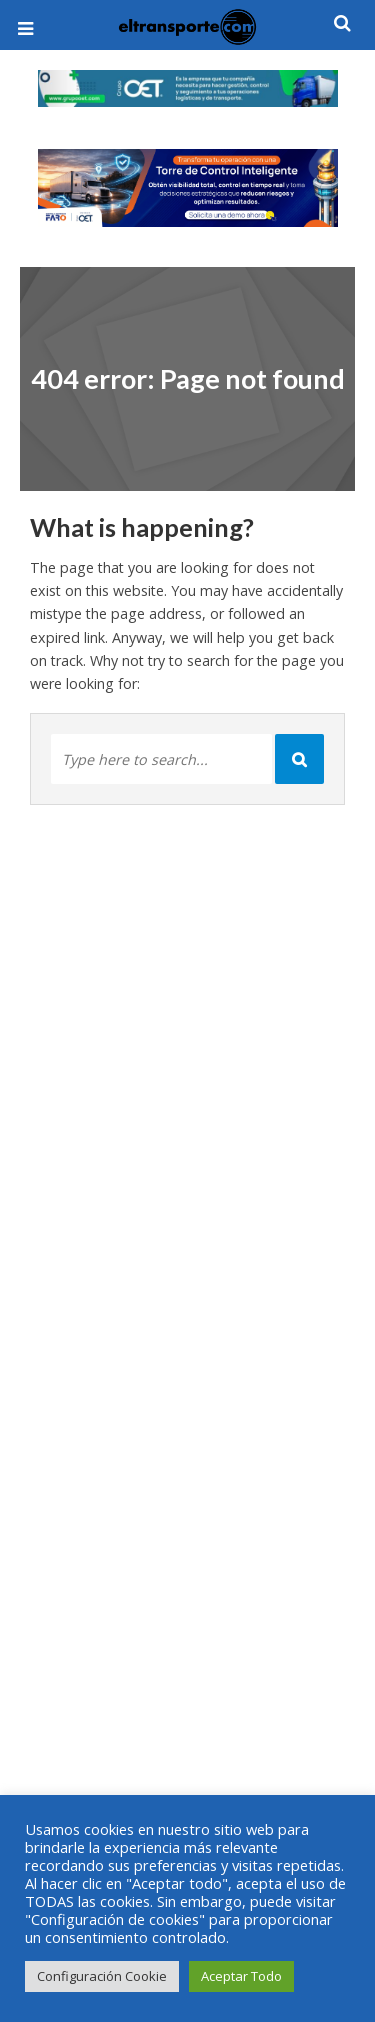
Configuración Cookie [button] (102, 1976)
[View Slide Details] (188, 88)
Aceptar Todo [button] (241, 1976)
